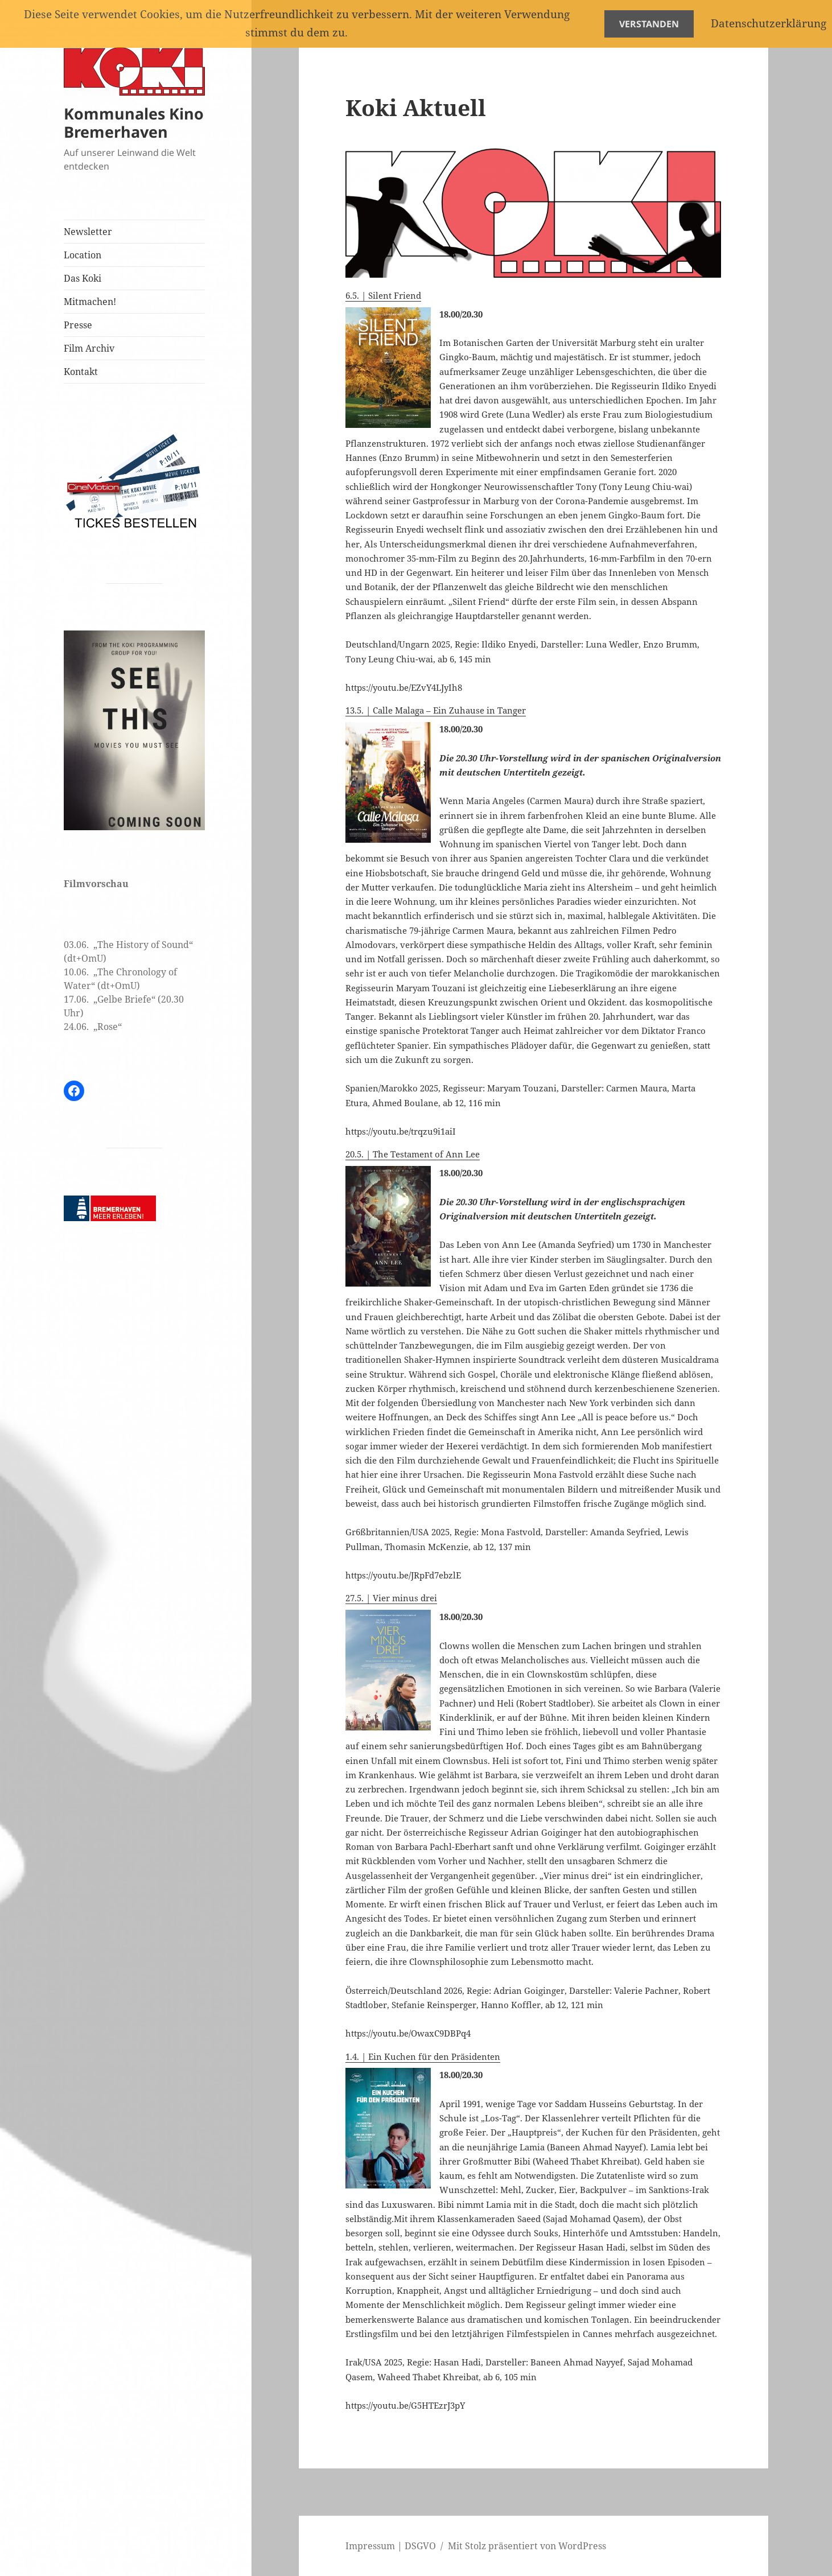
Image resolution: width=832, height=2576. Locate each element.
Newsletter (88, 231)
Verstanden (649, 24)
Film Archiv (89, 348)
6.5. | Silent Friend (383, 295)
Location (82, 255)
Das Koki (82, 278)
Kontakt (81, 371)
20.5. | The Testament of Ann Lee (412, 1154)
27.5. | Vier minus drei (391, 1598)
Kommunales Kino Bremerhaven (134, 122)
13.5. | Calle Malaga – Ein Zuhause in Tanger (435, 710)
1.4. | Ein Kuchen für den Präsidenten (422, 2056)
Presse (78, 325)
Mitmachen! (90, 301)
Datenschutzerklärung (768, 23)
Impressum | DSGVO (390, 2546)
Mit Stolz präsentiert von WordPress (527, 2546)
